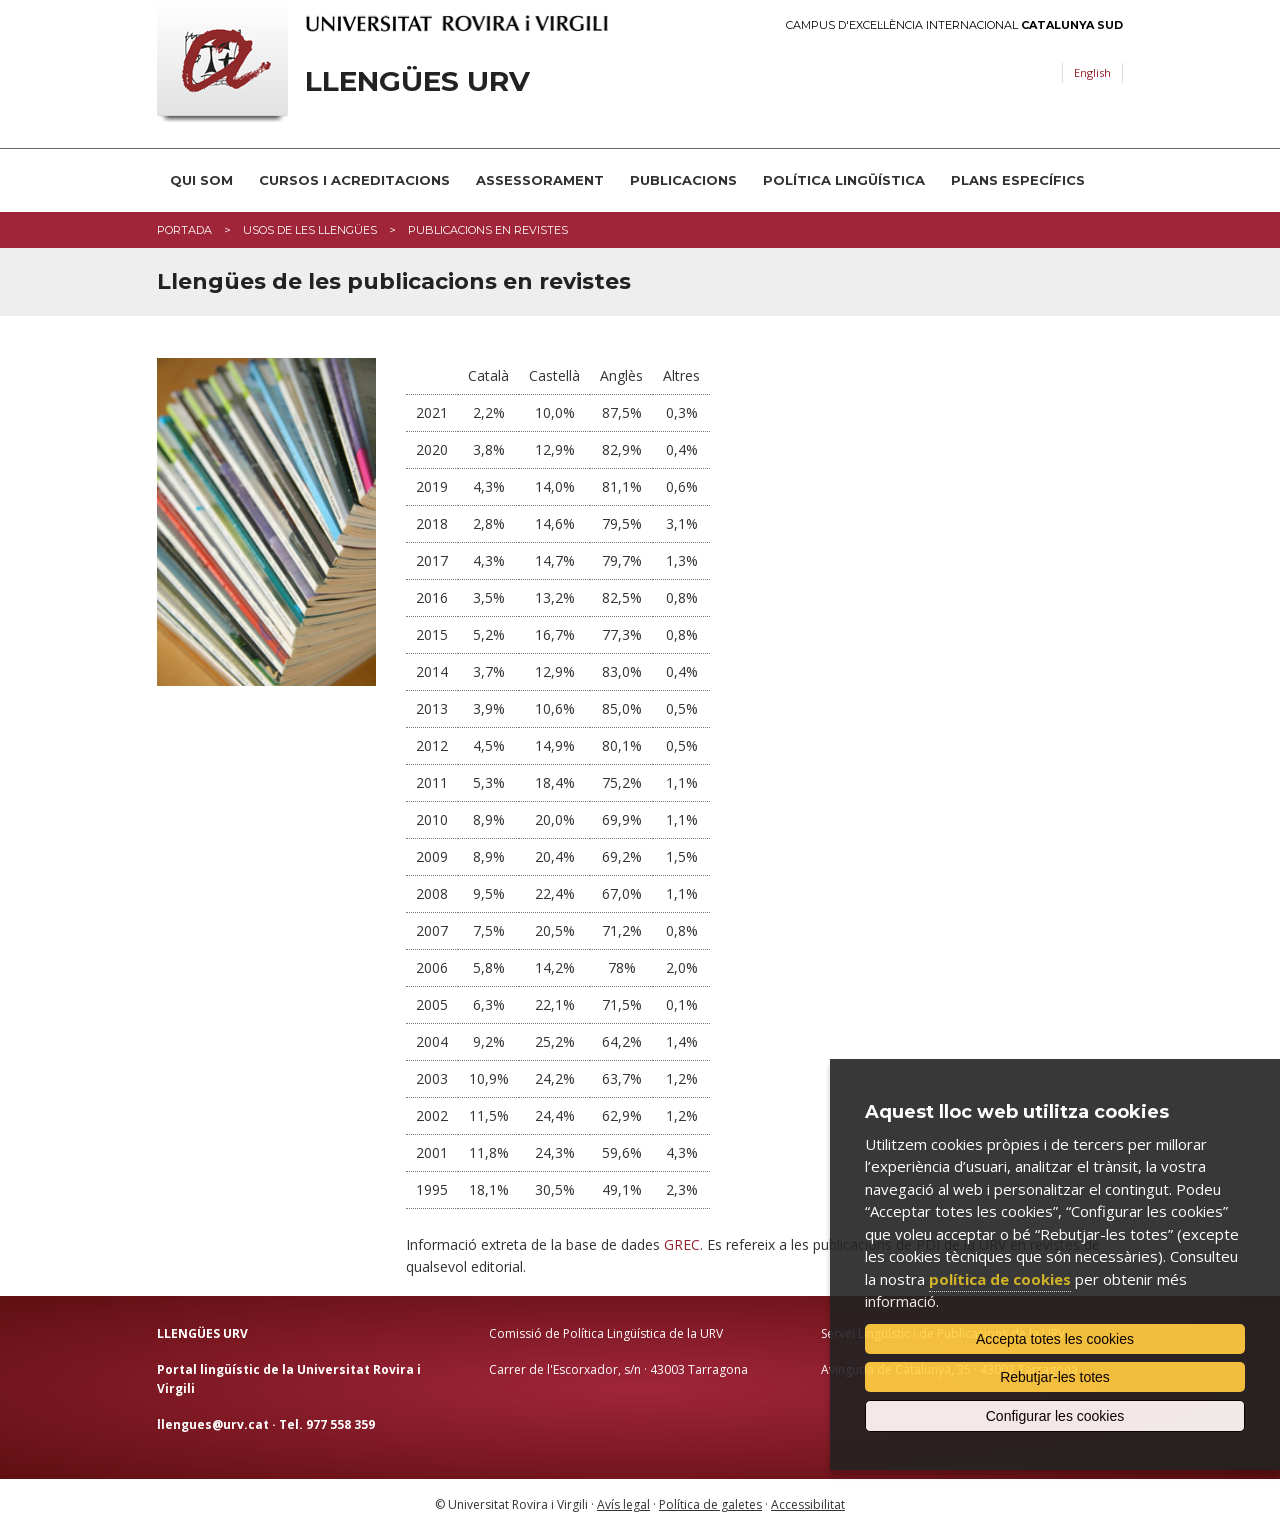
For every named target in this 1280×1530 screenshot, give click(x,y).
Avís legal (623, 1504)
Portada (184, 230)
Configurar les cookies (1055, 1416)
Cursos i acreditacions (354, 180)
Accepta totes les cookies (1055, 1339)
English (1092, 72)
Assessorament (540, 180)
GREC (682, 1244)
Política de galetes (710, 1504)
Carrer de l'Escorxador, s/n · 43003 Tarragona (618, 1369)
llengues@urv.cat (213, 1424)
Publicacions (683, 180)
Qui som (201, 180)
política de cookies (1000, 1279)
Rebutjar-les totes (1055, 1377)
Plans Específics (1018, 180)
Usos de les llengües (310, 230)
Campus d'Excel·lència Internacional (954, 25)
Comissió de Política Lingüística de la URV (606, 1333)
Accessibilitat (808, 1504)
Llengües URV (417, 81)
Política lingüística (844, 180)
